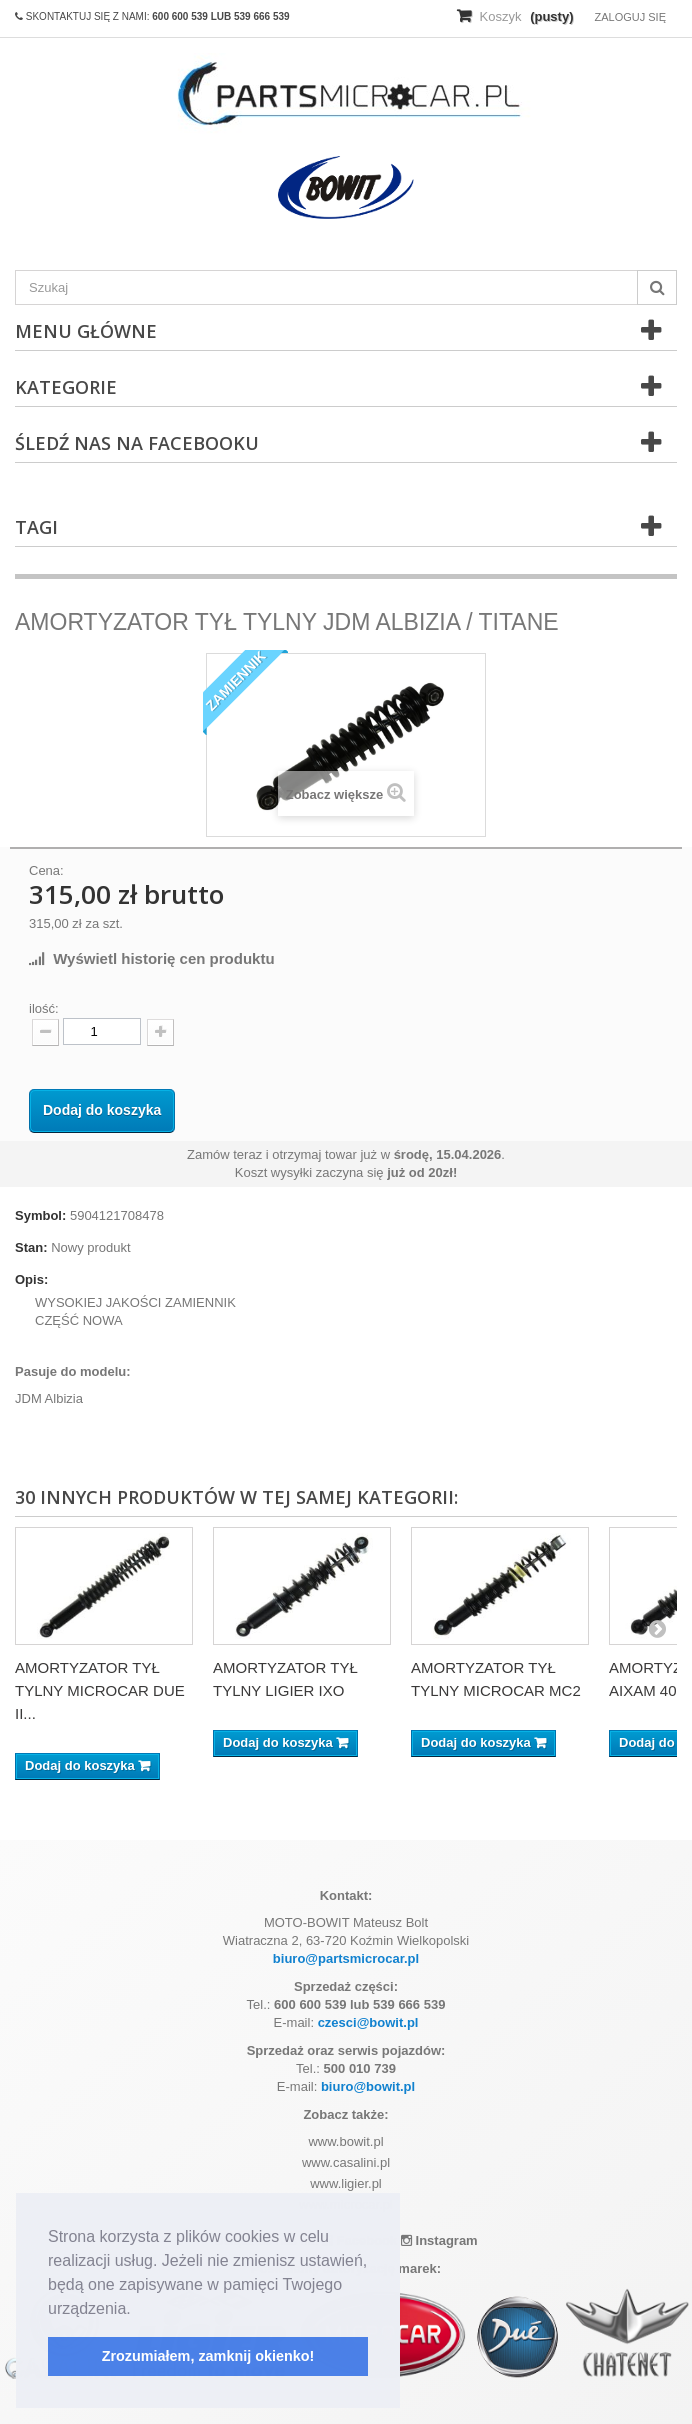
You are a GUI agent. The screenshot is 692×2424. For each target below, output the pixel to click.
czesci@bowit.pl (368, 2022)
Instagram (439, 2240)
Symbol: (40, 1215)
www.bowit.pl (345, 2141)
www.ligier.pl (346, 2183)
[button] (138, 2310)
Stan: (31, 1247)
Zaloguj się (630, 17)
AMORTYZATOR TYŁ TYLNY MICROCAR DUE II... (100, 1690)
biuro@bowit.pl (368, 2086)
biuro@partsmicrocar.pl (346, 1958)
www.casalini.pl (346, 2162)
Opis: (31, 1279)
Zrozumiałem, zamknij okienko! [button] (208, 2356)
